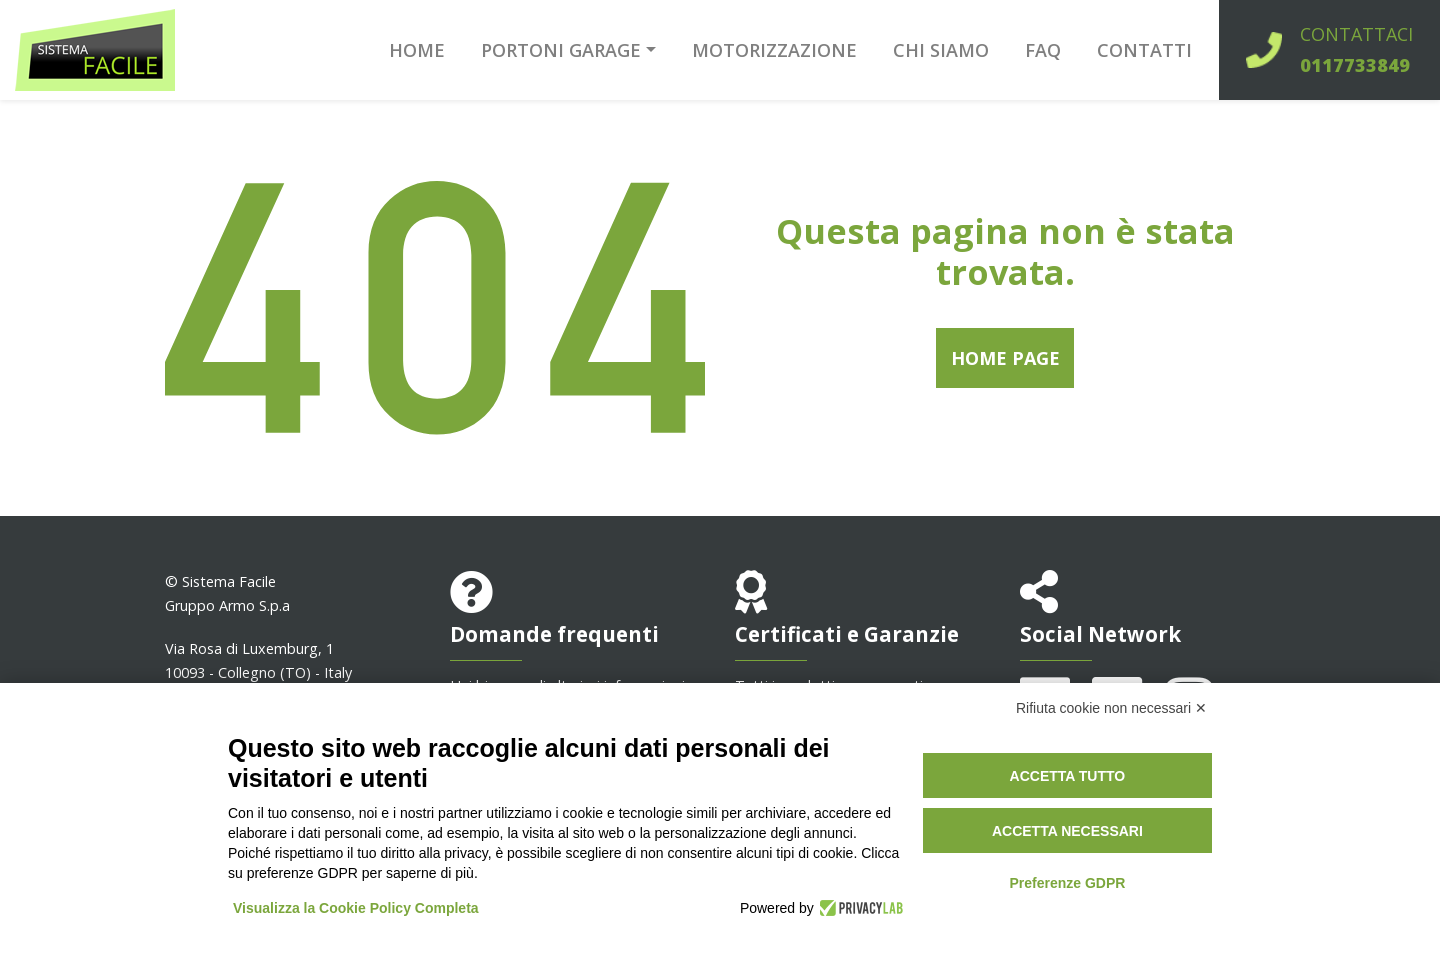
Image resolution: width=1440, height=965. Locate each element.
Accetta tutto (1068, 776)
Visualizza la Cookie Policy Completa (356, 908)
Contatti (1144, 50)
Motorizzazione (774, 50)
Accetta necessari (1067, 831)
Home (417, 50)
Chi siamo (941, 50)
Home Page (1005, 358)
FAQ (1043, 50)
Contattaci (1356, 49)
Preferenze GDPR (1067, 883)
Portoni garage (561, 50)
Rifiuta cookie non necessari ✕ (1111, 708)
